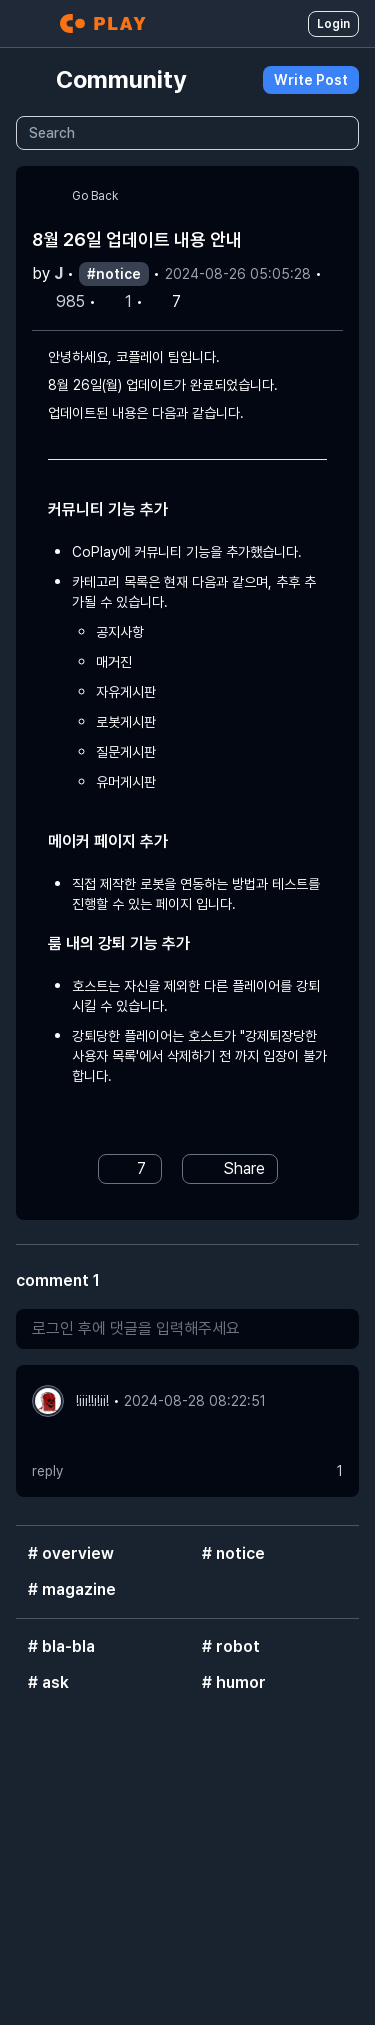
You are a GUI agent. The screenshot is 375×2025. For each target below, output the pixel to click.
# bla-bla (61, 1646)
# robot (231, 1646)
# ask (48, 1682)
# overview (71, 1553)
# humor (234, 1682)
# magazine (72, 1589)
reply (47, 1471)
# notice (233, 1553)
